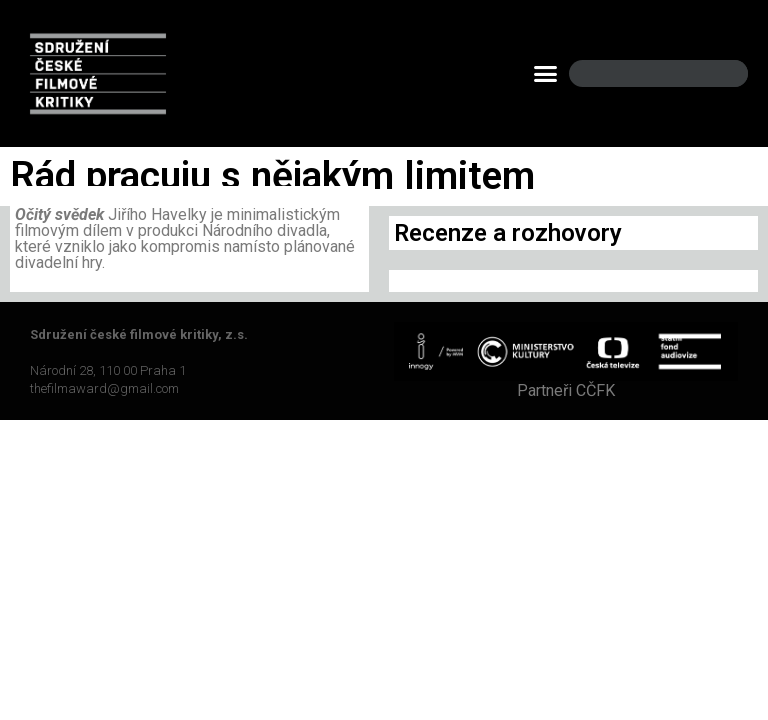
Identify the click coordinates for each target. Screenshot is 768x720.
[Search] (716, 73)
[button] (546, 74)
